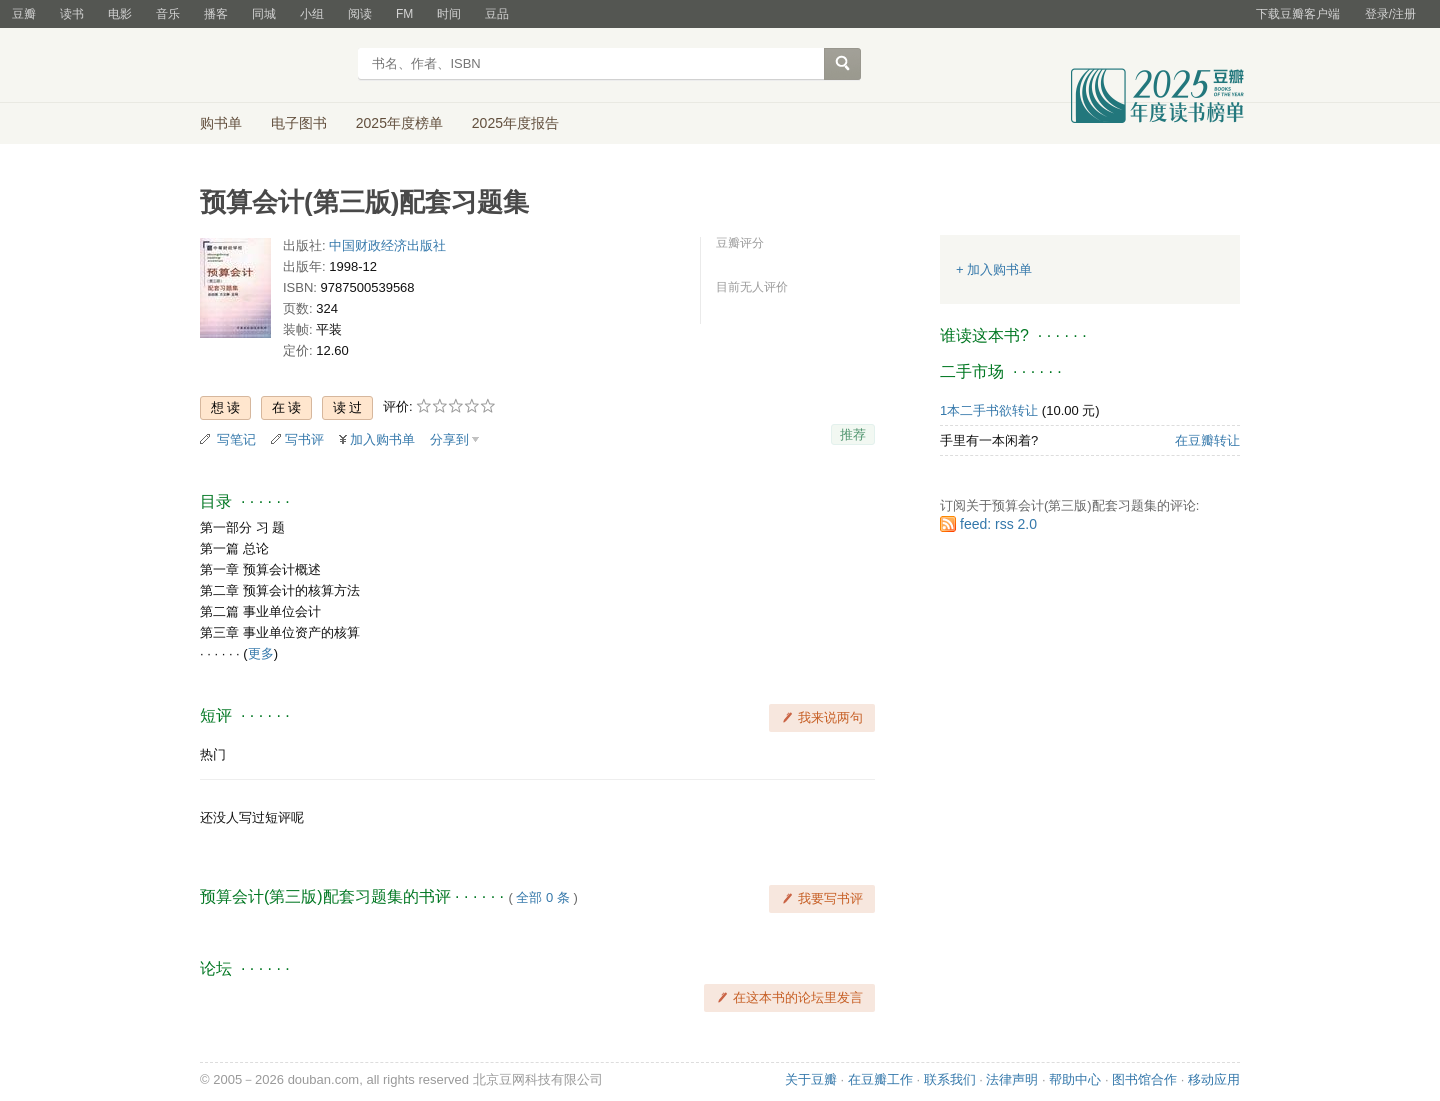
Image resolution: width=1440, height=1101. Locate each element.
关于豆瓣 (811, 1079)
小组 (312, 14)
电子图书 (299, 123)
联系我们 (950, 1079)
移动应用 (1214, 1079)
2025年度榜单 (399, 123)
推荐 (853, 434)
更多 (261, 653)
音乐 (168, 14)
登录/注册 (1390, 14)
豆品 (497, 14)
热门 (213, 754)
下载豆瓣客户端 (1298, 14)
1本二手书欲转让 (989, 410)
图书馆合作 (1144, 1079)
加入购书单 (382, 439)
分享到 (449, 439)
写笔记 (236, 439)
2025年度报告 (515, 123)
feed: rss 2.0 (998, 524)
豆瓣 (24, 14)
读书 (72, 14)
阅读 (360, 14)
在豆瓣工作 (880, 1079)
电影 (120, 14)
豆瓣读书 (272, 66)
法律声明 (1012, 1079)
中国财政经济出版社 (387, 245)
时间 (449, 14)
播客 (216, 14)
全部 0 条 (542, 897)
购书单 (221, 123)
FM (404, 14)
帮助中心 (1075, 1079)
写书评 (304, 439)
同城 (264, 14)
